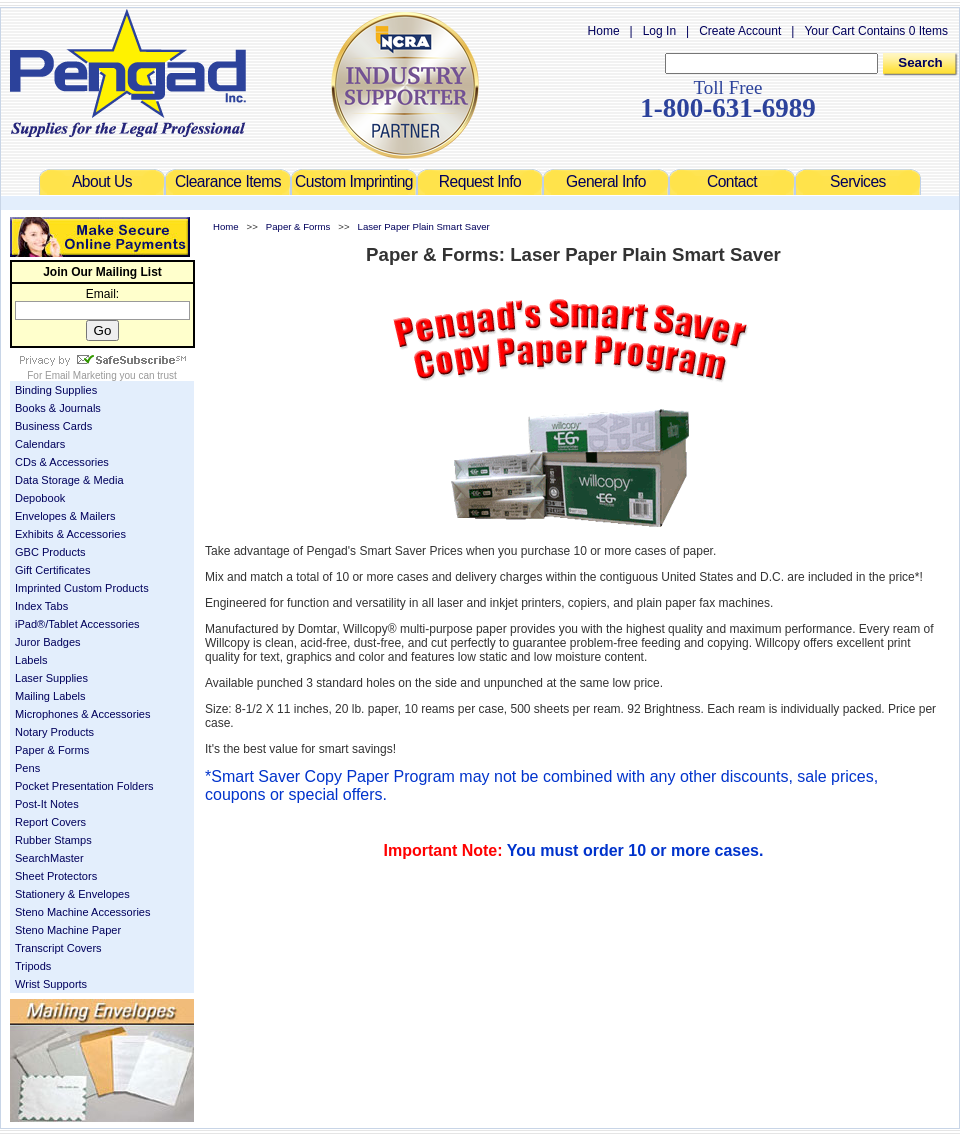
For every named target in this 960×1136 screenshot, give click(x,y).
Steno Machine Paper (68, 930)
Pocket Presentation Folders (84, 786)
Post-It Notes (47, 804)
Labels (31, 660)
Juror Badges (48, 642)
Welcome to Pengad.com (128, 73)
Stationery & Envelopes (72, 894)
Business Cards (53, 426)
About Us (102, 181)
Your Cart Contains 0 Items (876, 31)
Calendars (40, 444)
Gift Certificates (52, 570)
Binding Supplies (56, 390)
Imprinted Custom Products (82, 588)
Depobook (40, 498)
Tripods (33, 966)
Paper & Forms (52, 750)
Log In (659, 31)
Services (858, 181)
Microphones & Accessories (83, 714)
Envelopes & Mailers (65, 516)
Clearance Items (228, 181)
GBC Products (50, 552)
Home (604, 31)
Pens (27, 768)
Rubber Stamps (53, 840)
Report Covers (50, 822)
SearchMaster (49, 858)
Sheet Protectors (56, 876)
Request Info (480, 181)
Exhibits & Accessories (70, 534)
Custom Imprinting (354, 181)
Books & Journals (58, 408)
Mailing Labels (50, 696)
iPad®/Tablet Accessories (77, 624)
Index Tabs (41, 606)
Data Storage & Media (69, 480)
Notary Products (54, 732)
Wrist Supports (51, 984)
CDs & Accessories (62, 462)
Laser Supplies (51, 678)
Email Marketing (81, 375)
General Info (606, 181)
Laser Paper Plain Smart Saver (424, 226)
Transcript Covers (58, 948)
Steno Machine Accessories (83, 912)
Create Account (740, 31)
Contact (732, 181)
